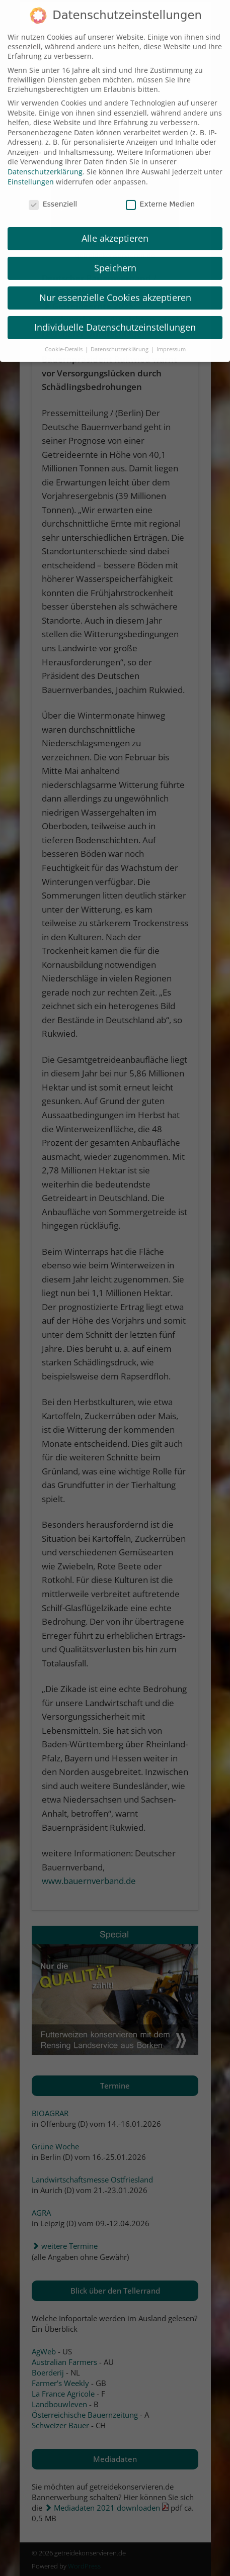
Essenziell (53, 193)
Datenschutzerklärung (45, 161)
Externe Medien (160, 193)
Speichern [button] (115, 257)
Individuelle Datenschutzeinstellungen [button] (115, 317)
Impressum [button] (171, 338)
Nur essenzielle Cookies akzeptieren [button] (115, 287)
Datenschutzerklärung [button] (120, 338)
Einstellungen (31, 171)
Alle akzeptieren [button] (115, 228)
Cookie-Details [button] (64, 338)
